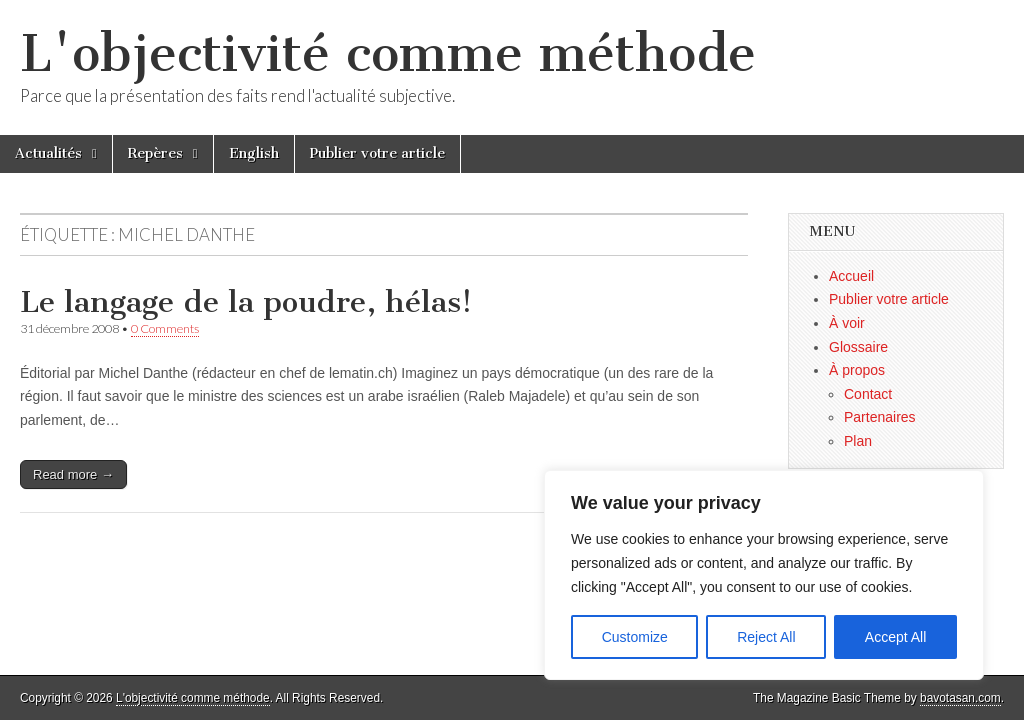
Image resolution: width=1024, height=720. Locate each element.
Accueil (851, 276)
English (254, 153)
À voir (847, 323)
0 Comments (165, 328)
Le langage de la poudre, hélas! (246, 302)
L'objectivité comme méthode (388, 53)
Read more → (73, 474)
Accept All (895, 637)
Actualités (48, 153)
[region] (764, 575)
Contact (868, 394)
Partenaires (880, 417)
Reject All (766, 637)
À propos (857, 370)
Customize (635, 637)
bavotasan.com (960, 698)
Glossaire (858, 347)
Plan (858, 441)
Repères (155, 153)
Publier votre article (377, 153)
